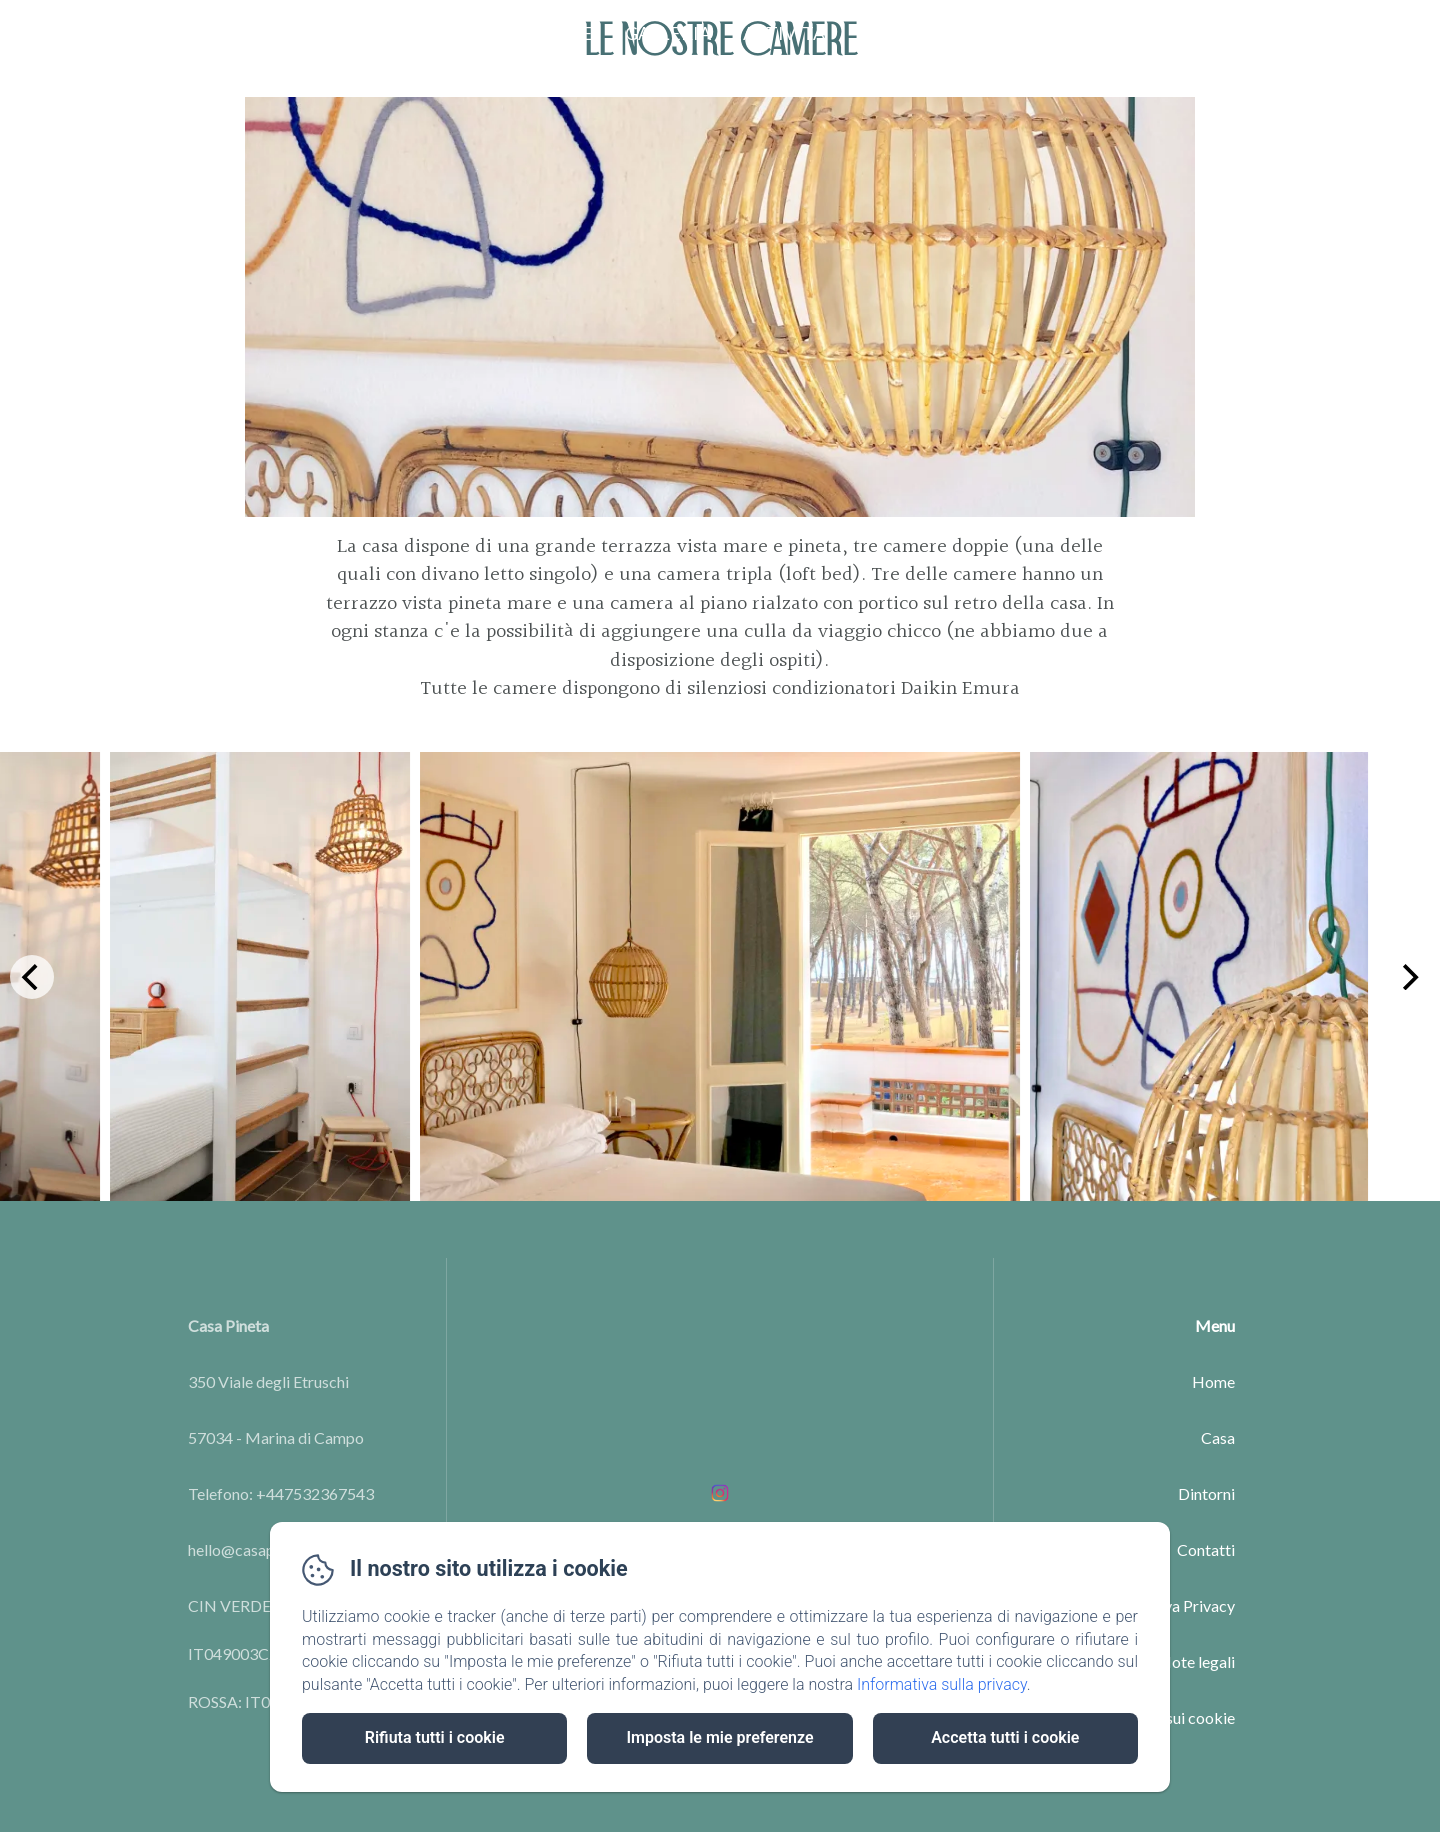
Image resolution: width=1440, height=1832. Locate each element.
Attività (784, 33)
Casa (1218, 1437)
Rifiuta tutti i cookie (435, 1737)
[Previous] (32, 977)
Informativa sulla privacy (942, 1684)
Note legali (1197, 1661)
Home (465, 33)
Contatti (903, 33)
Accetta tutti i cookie (1005, 1737)
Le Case (559, 33)
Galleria (668, 33)
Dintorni (1206, 1493)
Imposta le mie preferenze (719, 1737)
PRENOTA (1355, 33)
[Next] (1408, 977)
